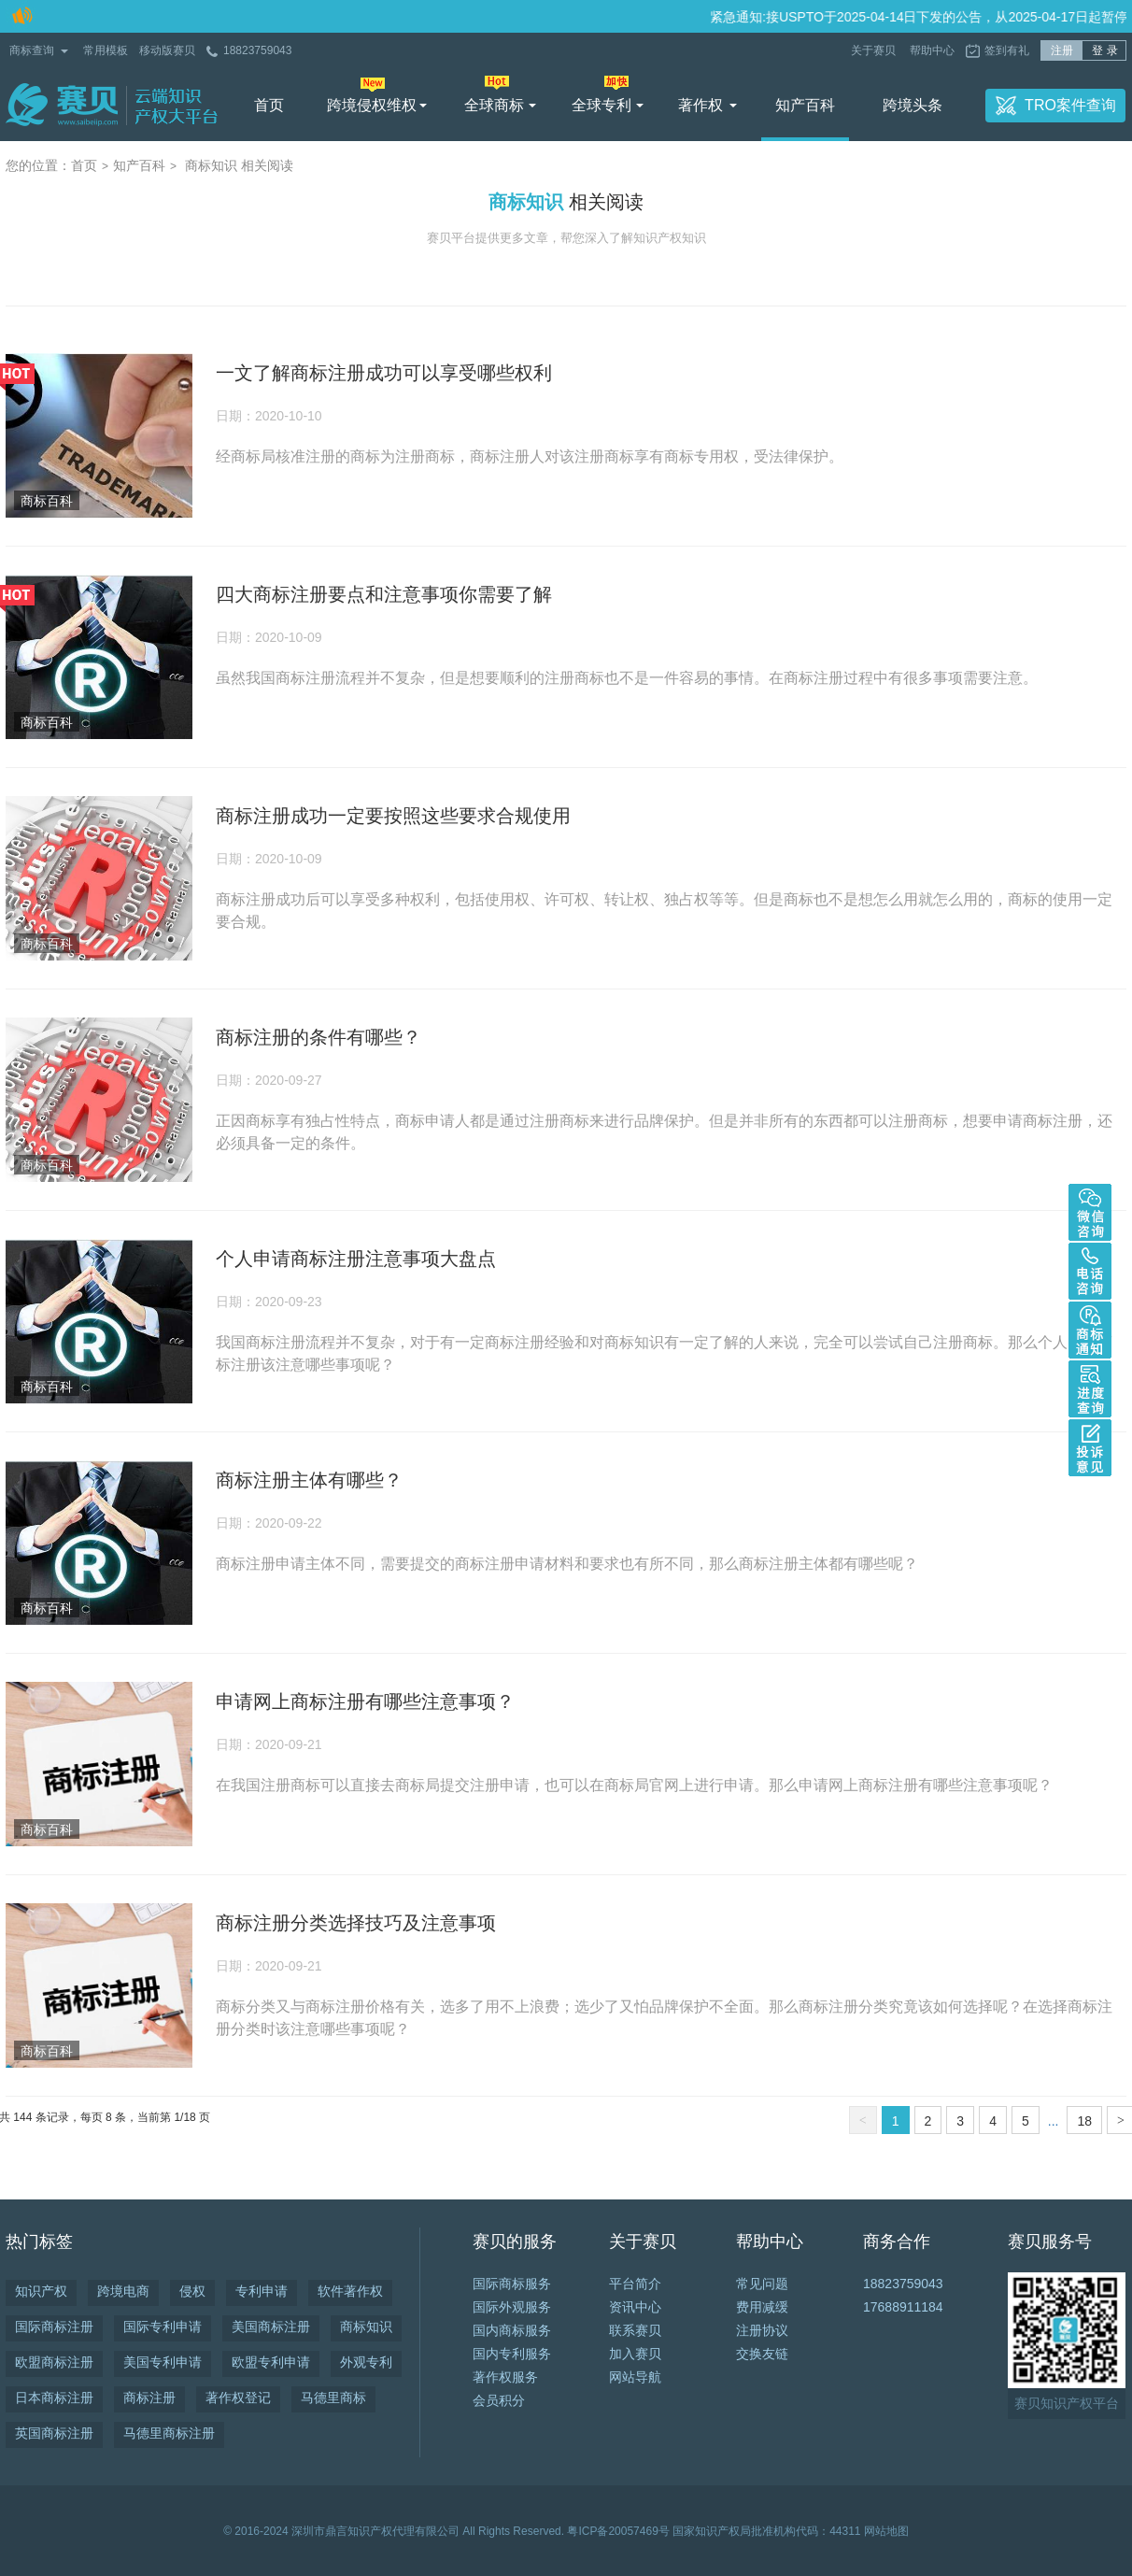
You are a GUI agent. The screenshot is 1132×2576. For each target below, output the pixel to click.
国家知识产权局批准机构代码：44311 (766, 2531)
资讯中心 (635, 2306)
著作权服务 (505, 2377)
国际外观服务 (512, 2306)
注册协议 (762, 2330)
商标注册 (149, 2397)
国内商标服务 (512, 2330)
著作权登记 (238, 2397)
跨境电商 (123, 2291)
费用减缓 (762, 2306)
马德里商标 (333, 2397)
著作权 (700, 105)
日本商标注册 (54, 2397)
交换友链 (762, 2353)
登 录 (1104, 50)
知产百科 (805, 105)
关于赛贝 (875, 50)
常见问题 (762, 2283)
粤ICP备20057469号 (618, 2531)
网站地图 (886, 2531)
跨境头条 (912, 105)
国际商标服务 (512, 2283)
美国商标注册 (271, 2326)
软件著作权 (350, 2291)
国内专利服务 (512, 2353)
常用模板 (105, 50)
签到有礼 (1006, 50)
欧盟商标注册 (54, 2362)
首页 (269, 105)
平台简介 (635, 2283)
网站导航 (635, 2377)
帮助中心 (932, 50)
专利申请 (261, 2291)
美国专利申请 (162, 2362)
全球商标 (494, 105)
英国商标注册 (54, 2433)
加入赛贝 (635, 2353)
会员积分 (499, 2400)
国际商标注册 (54, 2326)
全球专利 (601, 105)
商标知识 (366, 2326)
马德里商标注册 (169, 2433)
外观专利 (366, 2362)
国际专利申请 (162, 2326)
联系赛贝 (635, 2330)
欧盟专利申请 (271, 2362)
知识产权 (41, 2291)
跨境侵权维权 (372, 105)
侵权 (192, 2291)
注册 (1062, 50)
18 (1084, 2120)
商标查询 (31, 50)
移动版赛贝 (167, 50)
